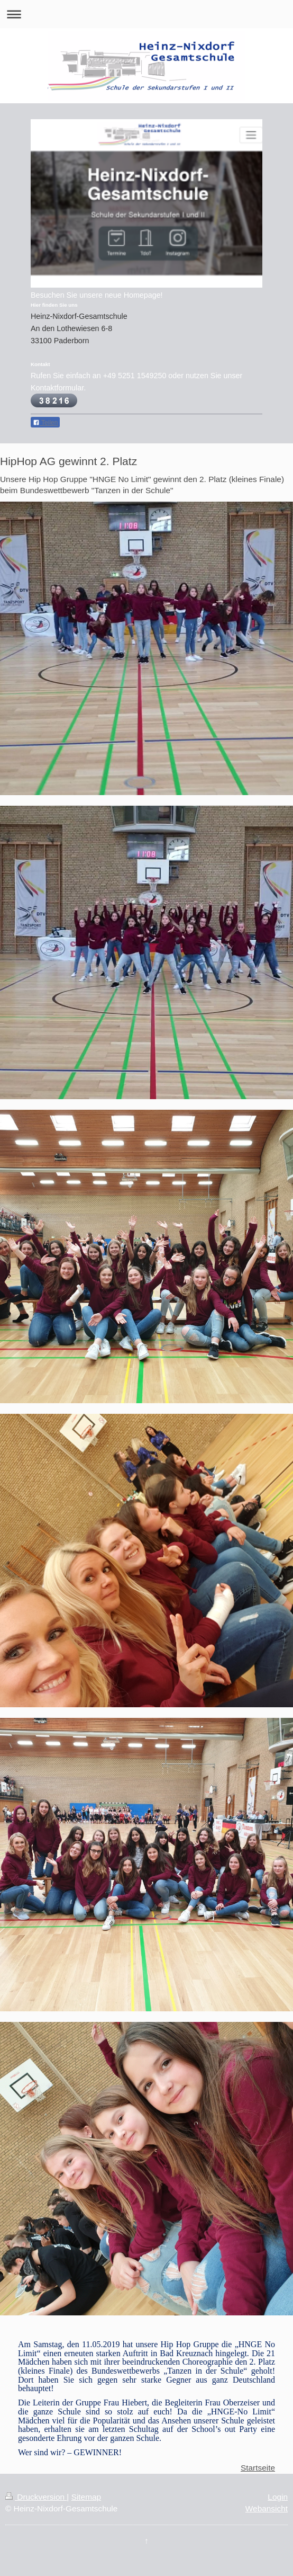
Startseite (258, 2467)
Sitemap (86, 2496)
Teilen (45, 422)
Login (278, 2496)
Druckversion (36, 2496)
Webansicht (266, 2508)
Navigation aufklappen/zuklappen (146, 14)
